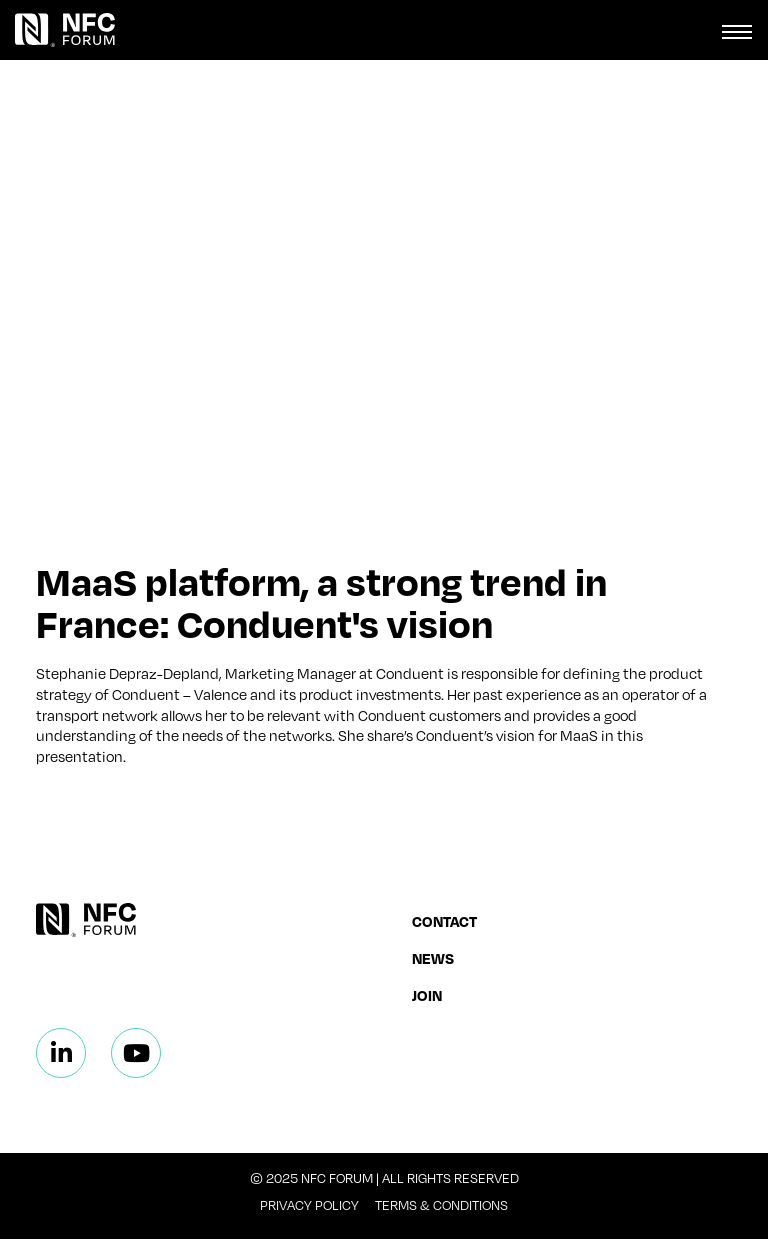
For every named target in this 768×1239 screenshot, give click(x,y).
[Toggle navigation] (737, 30)
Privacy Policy (309, 1205)
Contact (444, 921)
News (433, 958)
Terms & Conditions (441, 1205)
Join (427, 995)
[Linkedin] (61, 1053)
